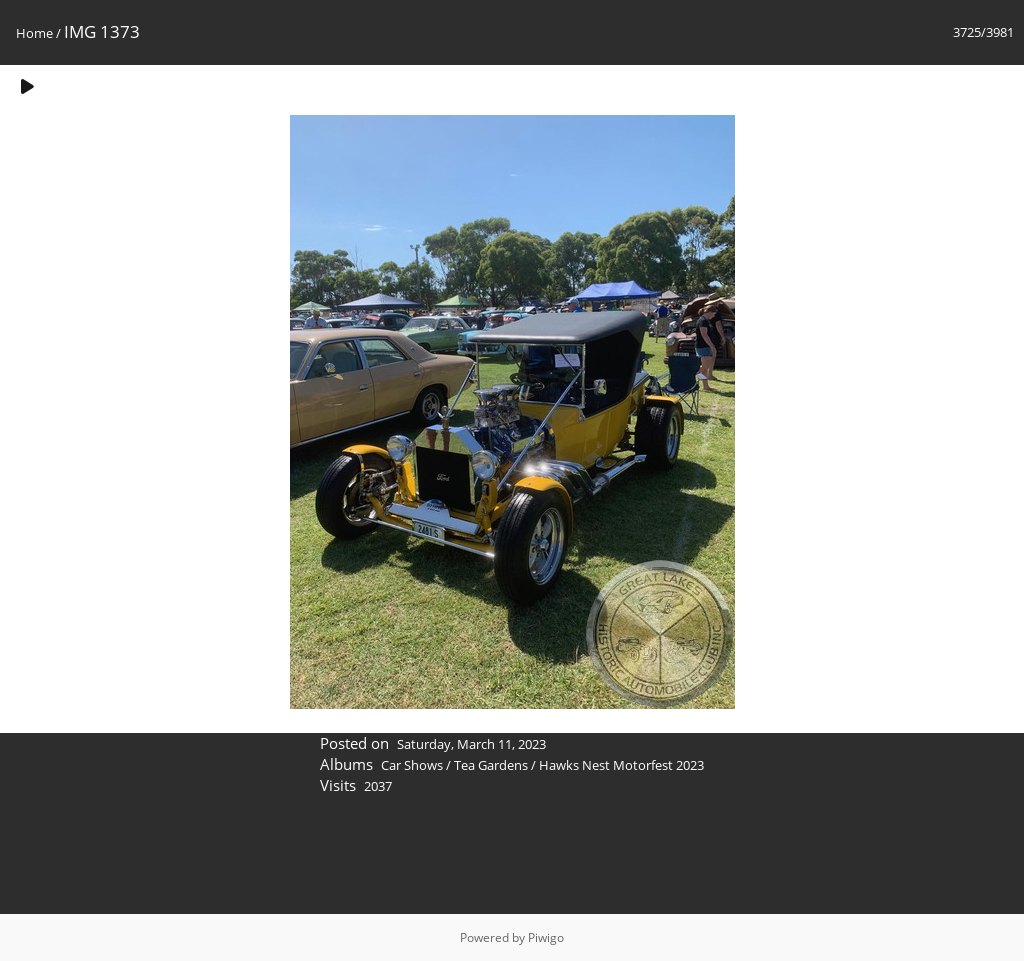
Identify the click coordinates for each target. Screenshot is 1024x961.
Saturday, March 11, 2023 (471, 744)
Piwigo (546, 937)
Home (34, 33)
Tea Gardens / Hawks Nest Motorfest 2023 (579, 765)
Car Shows (412, 765)
